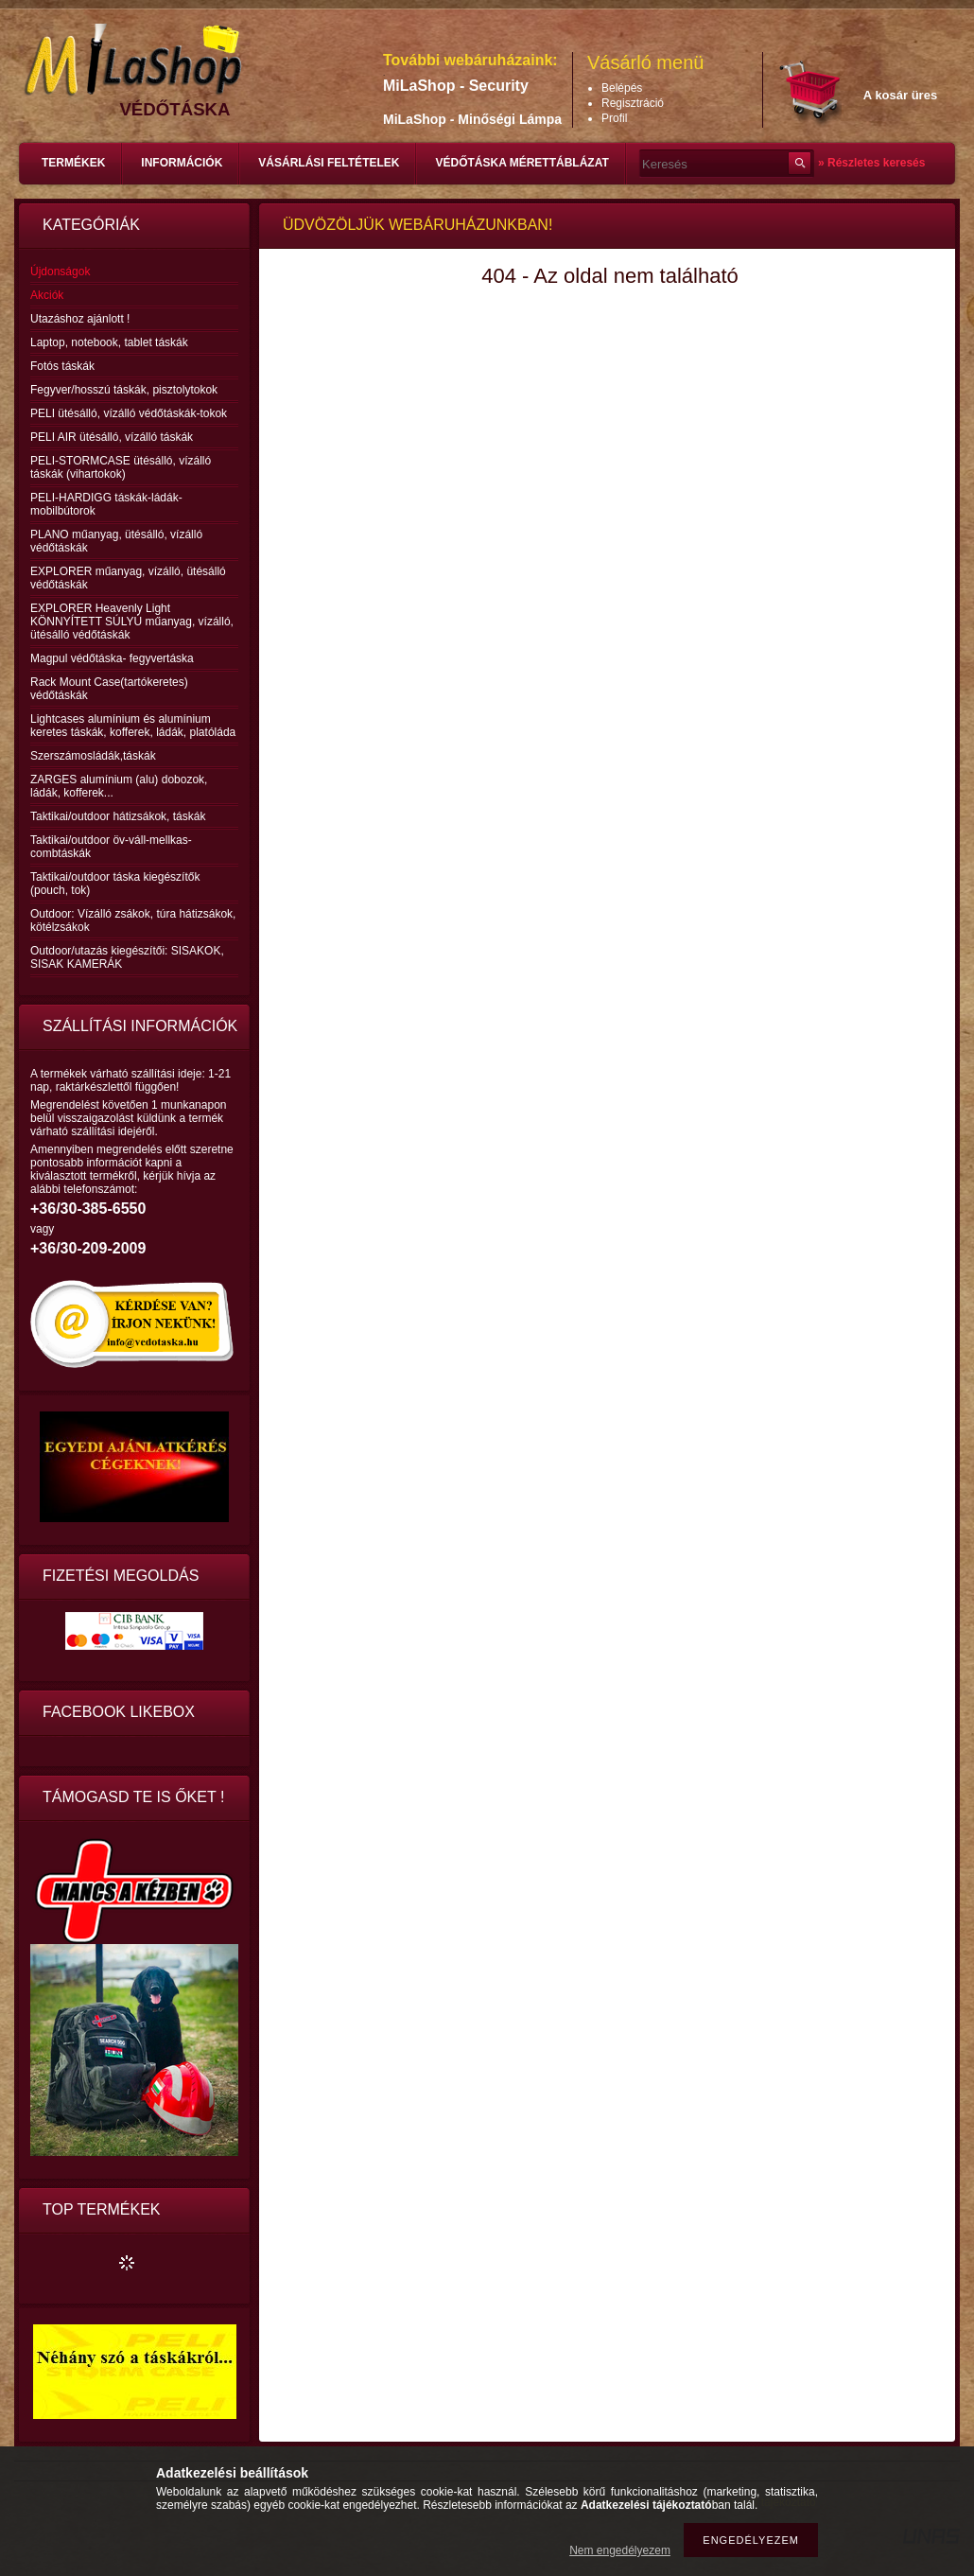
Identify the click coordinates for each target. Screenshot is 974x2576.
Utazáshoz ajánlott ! (80, 318)
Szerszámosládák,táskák (93, 755)
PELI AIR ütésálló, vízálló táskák (111, 437)
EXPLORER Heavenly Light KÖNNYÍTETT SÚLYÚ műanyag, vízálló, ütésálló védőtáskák (132, 621)
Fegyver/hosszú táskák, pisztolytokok (123, 389)
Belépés (621, 88)
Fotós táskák (62, 366)
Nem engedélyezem (619, 2550)
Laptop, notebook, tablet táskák (109, 342)
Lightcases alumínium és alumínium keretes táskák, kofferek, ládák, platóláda (132, 725)
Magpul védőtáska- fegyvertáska (112, 658)
